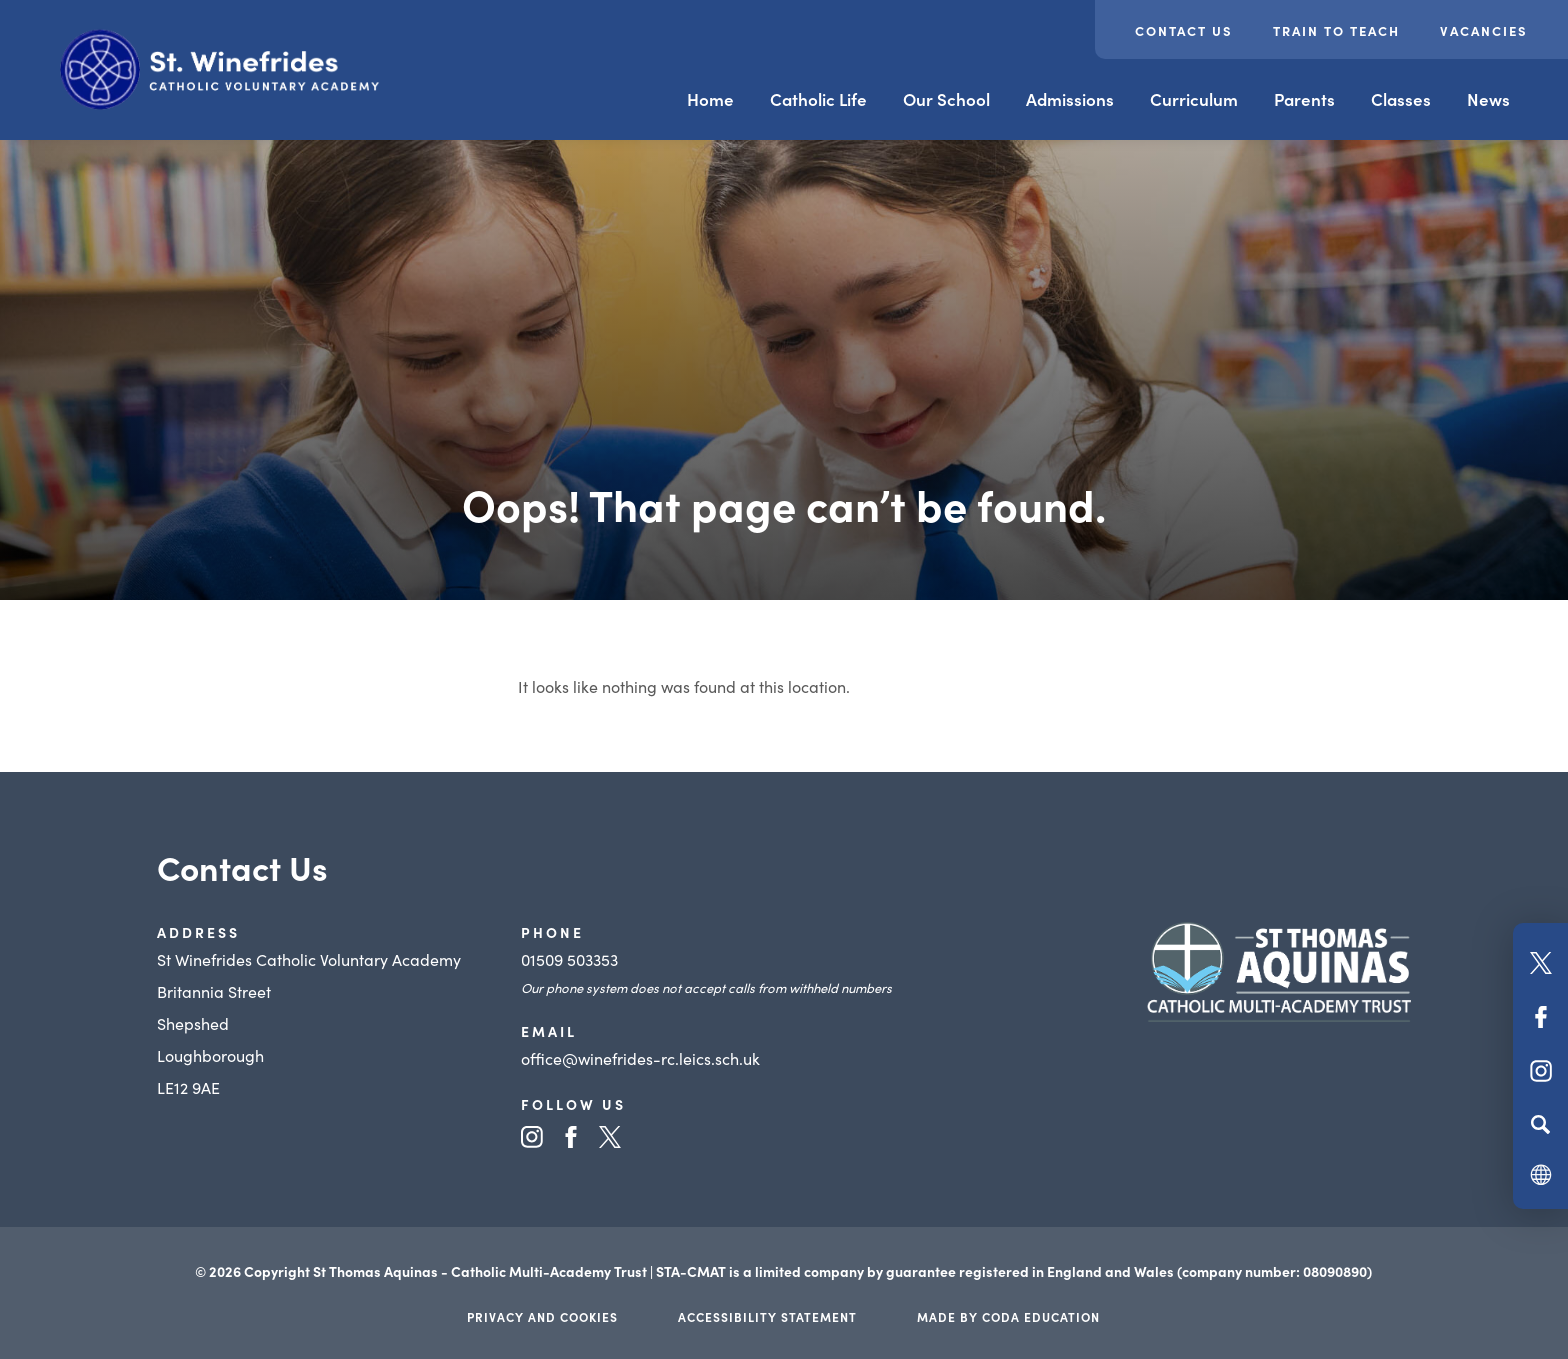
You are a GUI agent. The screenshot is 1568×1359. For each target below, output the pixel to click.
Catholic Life (818, 99)
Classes (1401, 99)
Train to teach (1336, 30)
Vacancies (1484, 30)
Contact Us (1184, 30)
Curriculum (1194, 99)
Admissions (1070, 99)
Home (710, 99)
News (1488, 99)
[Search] (1540, 1124)
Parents (1304, 99)
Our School (946, 99)
